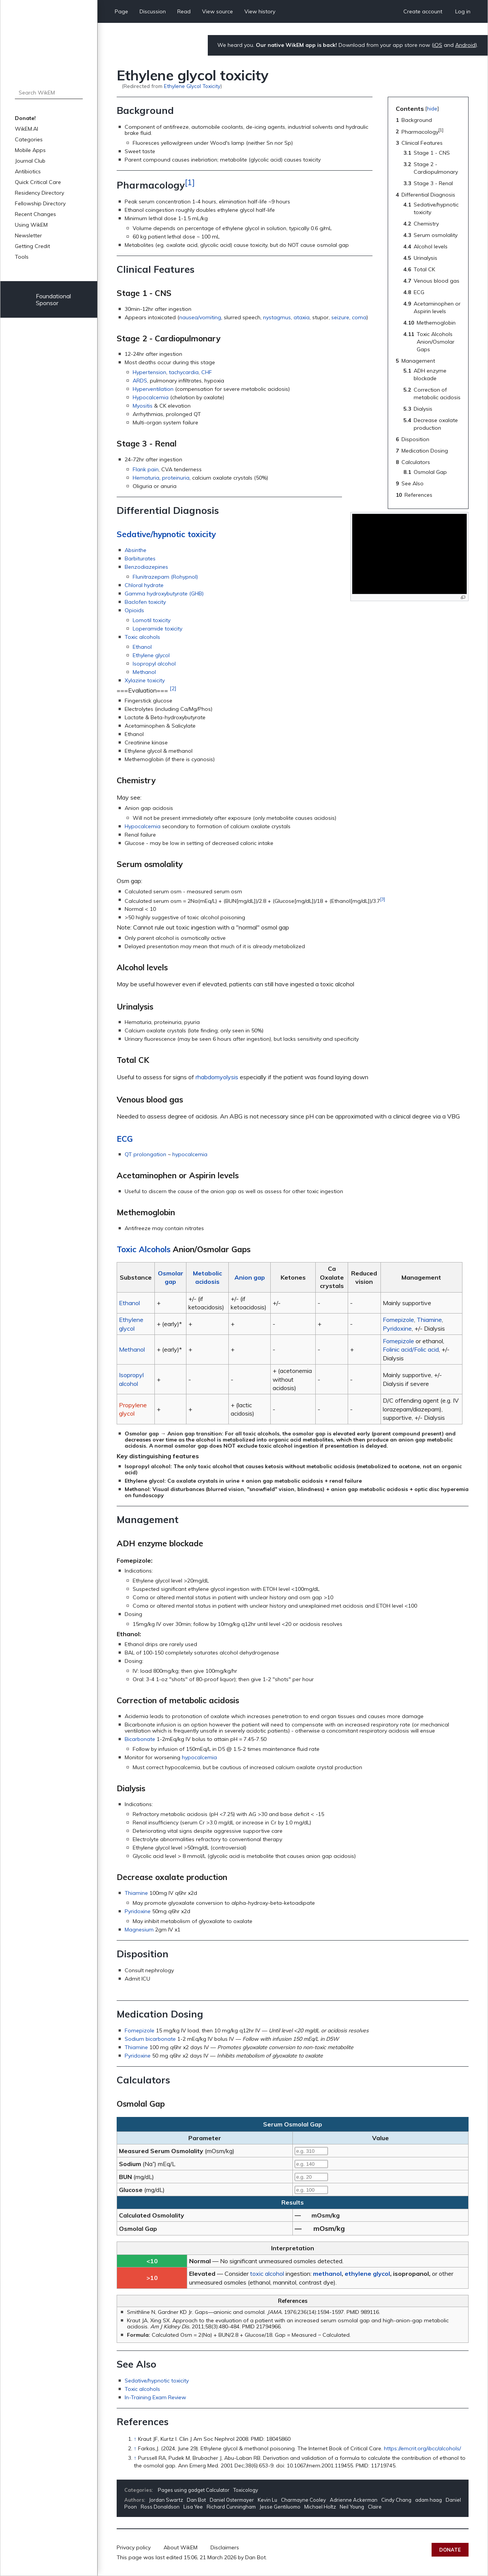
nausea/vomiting (200, 317)
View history (259, 11)
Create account (422, 11)
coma (359, 317)
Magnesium (139, 1929)
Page (121, 11)
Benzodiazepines (146, 566)
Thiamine (429, 1319)
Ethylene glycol (151, 655)
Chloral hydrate (144, 585)
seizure (340, 317)
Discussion (153, 11)
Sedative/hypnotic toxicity (166, 534)
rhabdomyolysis (217, 1077)
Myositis (142, 405)
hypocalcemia (189, 1154)
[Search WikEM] (49, 92)
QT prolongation (145, 1154)
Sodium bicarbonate (150, 2038)
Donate (450, 2550)
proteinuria (175, 477)
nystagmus (277, 317)
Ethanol (142, 646)
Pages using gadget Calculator (194, 2490)
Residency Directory (39, 192)
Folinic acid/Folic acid (411, 1349)
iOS (437, 45)
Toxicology (245, 2490)
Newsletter (28, 235)
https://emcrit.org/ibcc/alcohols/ (422, 2448)
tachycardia (184, 372)
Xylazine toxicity (145, 680)
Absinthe (135, 550)
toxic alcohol (267, 2273)
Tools (22, 256)
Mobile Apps (30, 150)
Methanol (144, 672)
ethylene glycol (367, 2273)
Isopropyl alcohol (154, 663)
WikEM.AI (26, 128)
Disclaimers (224, 2547)
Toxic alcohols (142, 637)
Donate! (25, 118)
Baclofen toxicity (145, 601)
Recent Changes (35, 214)
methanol (327, 2273)
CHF (206, 372)
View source (217, 11)
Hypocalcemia (151, 397)
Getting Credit (32, 246)
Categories (29, 139)
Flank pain (146, 469)
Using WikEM (31, 224)
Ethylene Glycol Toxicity (192, 86)
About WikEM (180, 2547)
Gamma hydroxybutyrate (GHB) (164, 593)
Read (184, 11)
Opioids (134, 610)
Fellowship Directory (40, 203)
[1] (190, 182)
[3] (382, 899)
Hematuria (146, 477)
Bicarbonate (140, 1739)
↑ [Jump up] (135, 2438)
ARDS (140, 380)
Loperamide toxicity (157, 628)
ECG (125, 1139)
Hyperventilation (153, 389)
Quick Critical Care (38, 182)
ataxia (302, 317)
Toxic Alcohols (143, 1249)
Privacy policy (134, 2547)
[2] (173, 688)
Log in (462, 11)
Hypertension (149, 372)
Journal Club (30, 160)
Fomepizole (398, 1319)
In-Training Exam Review (155, 2397)
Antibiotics (28, 171)
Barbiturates (140, 558)
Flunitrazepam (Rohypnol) (165, 576)
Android (465, 45)
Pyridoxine (397, 1328)
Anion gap (249, 1277)
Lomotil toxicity (151, 620)
